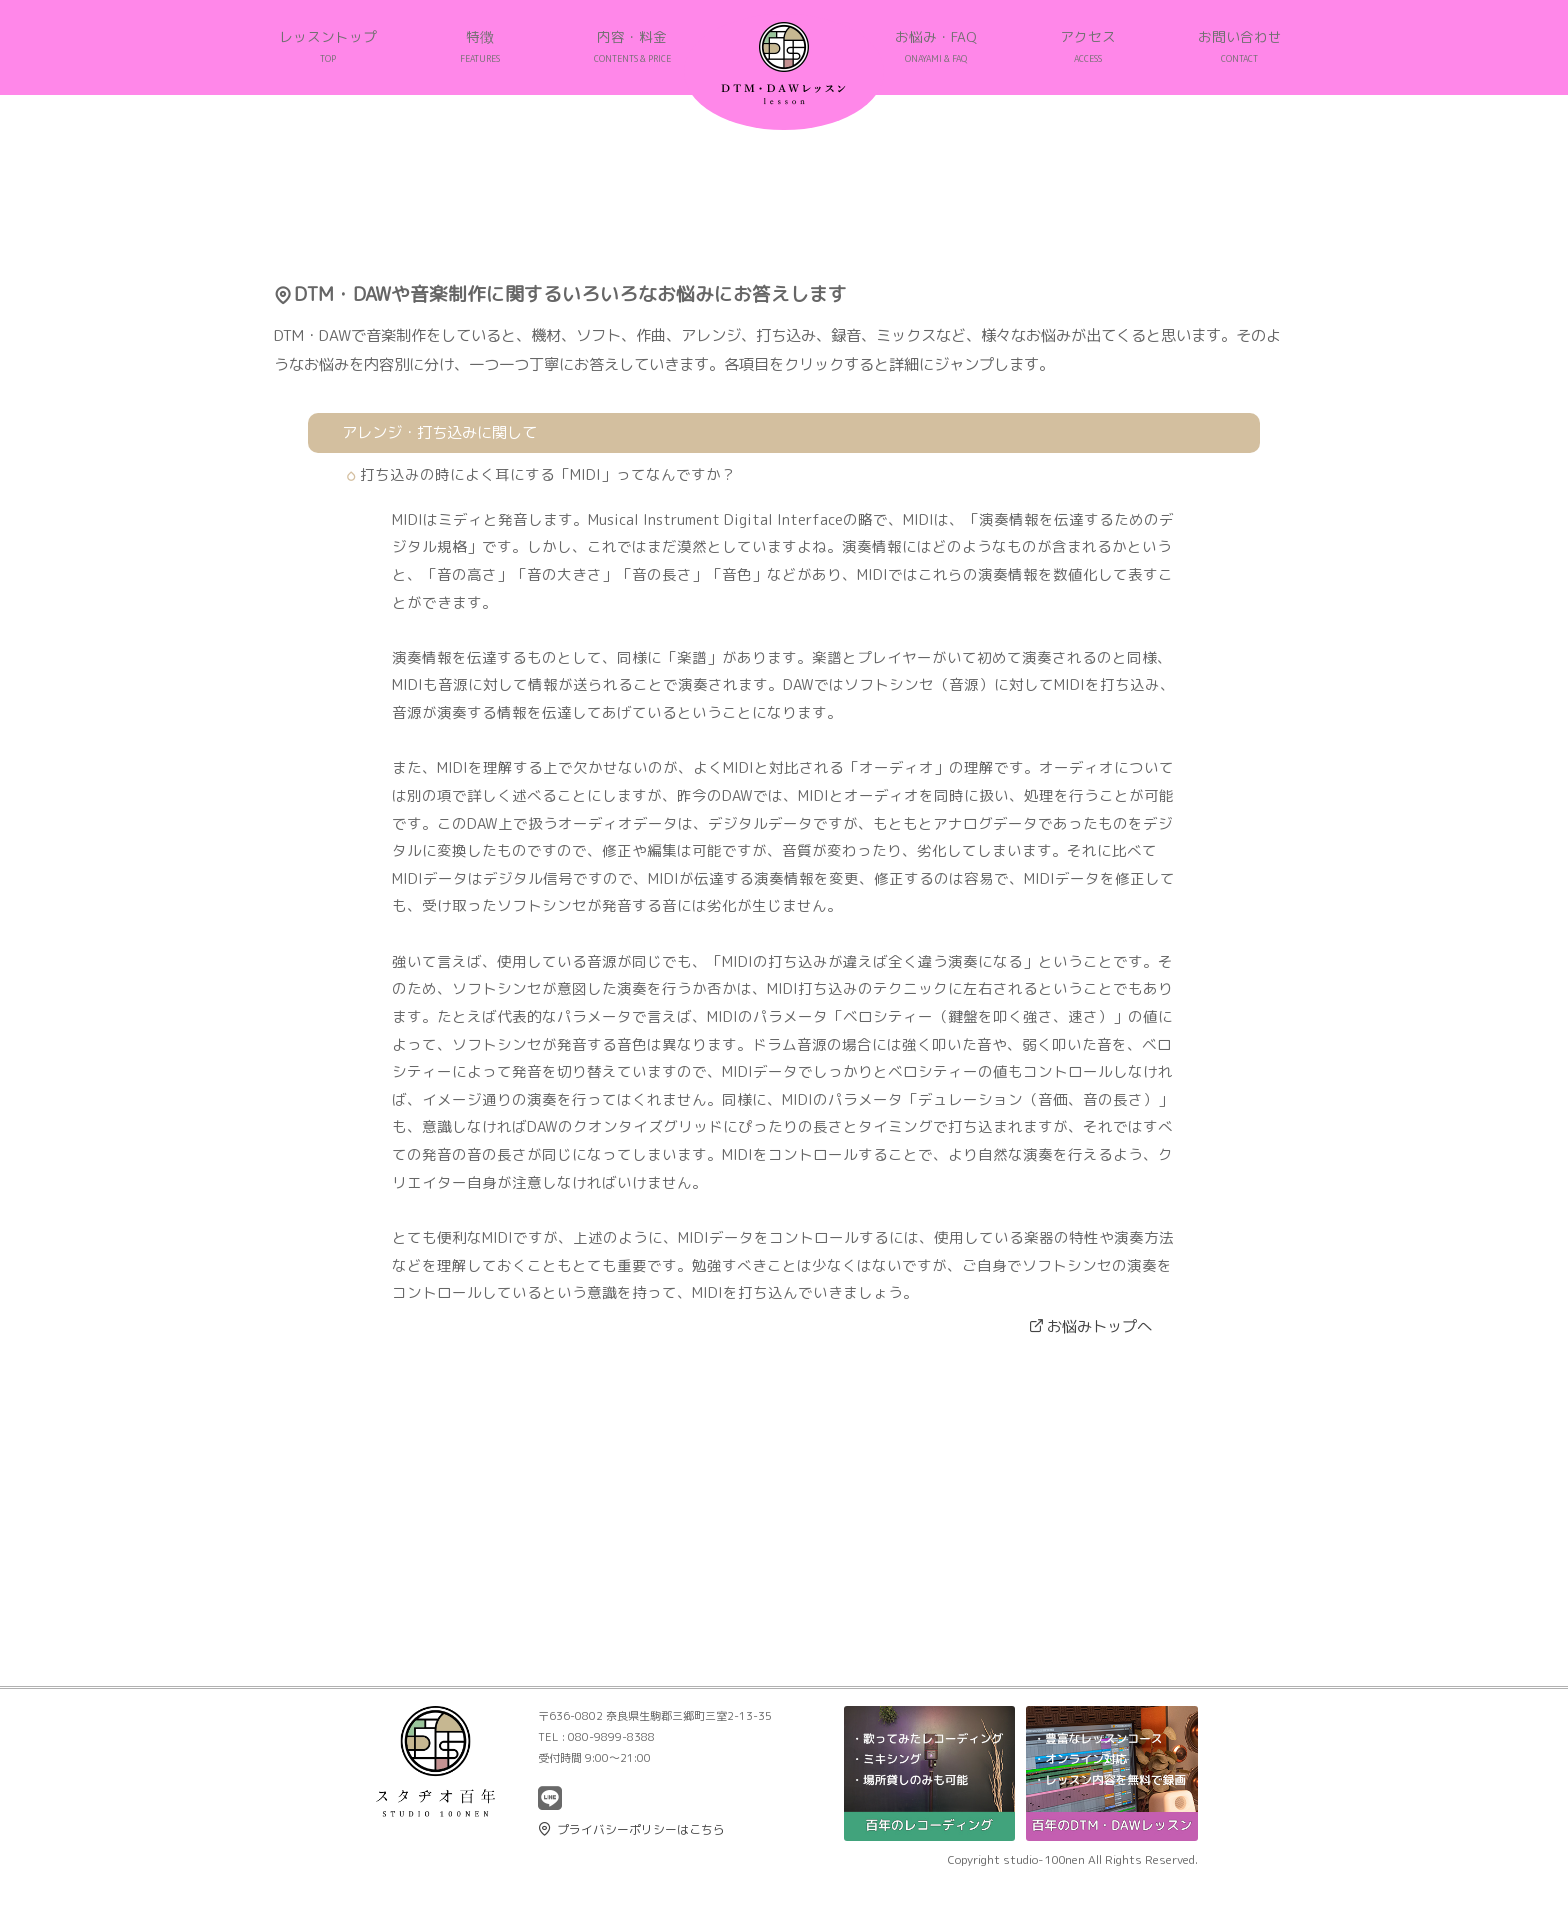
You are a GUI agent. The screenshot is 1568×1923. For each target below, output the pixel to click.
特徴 (480, 46)
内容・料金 (632, 46)
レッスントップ (328, 46)
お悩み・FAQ (936, 46)
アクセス (1088, 46)
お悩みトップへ (1099, 1326)
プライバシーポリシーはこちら (641, 1830)
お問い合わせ (1240, 46)
